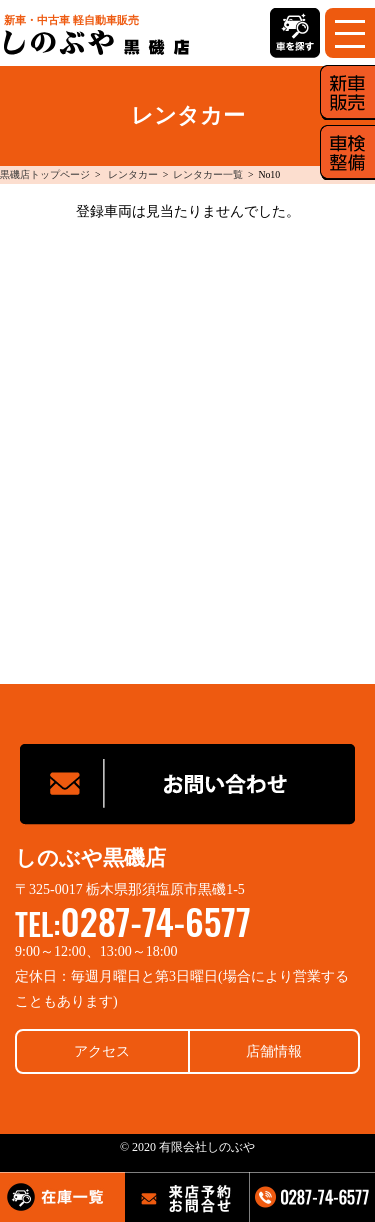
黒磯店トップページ (45, 174)
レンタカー (133, 174)
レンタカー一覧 (208, 174)
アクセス (102, 1051)
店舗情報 (274, 1051)
